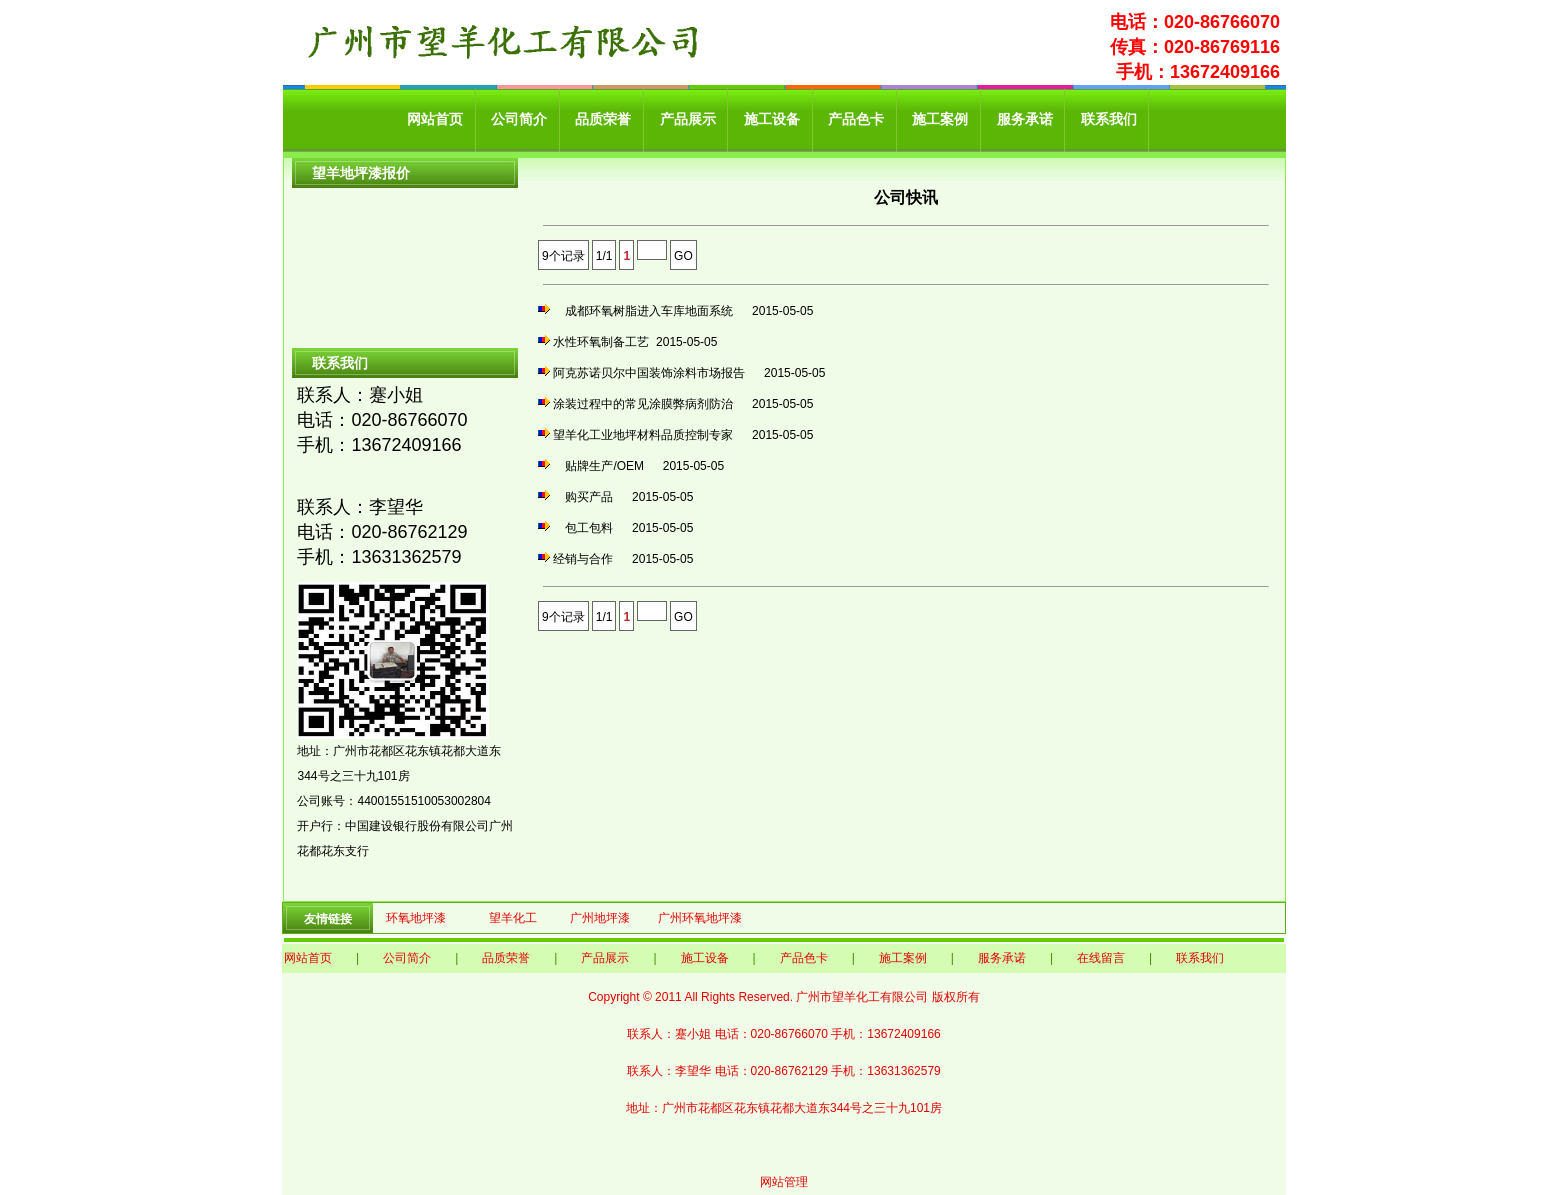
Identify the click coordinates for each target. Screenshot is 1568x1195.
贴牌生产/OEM (604, 466)
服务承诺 (1025, 119)
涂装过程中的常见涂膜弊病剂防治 (649, 404)
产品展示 (688, 119)
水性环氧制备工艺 (601, 342)
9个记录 (563, 256)
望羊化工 (513, 918)
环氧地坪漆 (416, 918)
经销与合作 (589, 559)
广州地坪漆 (600, 918)
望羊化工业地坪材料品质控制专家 (649, 435)
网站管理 (784, 1182)
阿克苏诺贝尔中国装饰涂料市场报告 (655, 373)
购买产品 (589, 497)
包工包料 (589, 528)
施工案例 (940, 119)
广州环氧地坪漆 (700, 918)
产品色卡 (856, 119)
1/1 (604, 256)
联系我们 (1109, 119)
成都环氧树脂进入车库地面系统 (649, 311)
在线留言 (1101, 958)
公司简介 (519, 119)
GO (683, 256)
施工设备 (772, 119)
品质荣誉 (603, 119)
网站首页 (435, 119)
